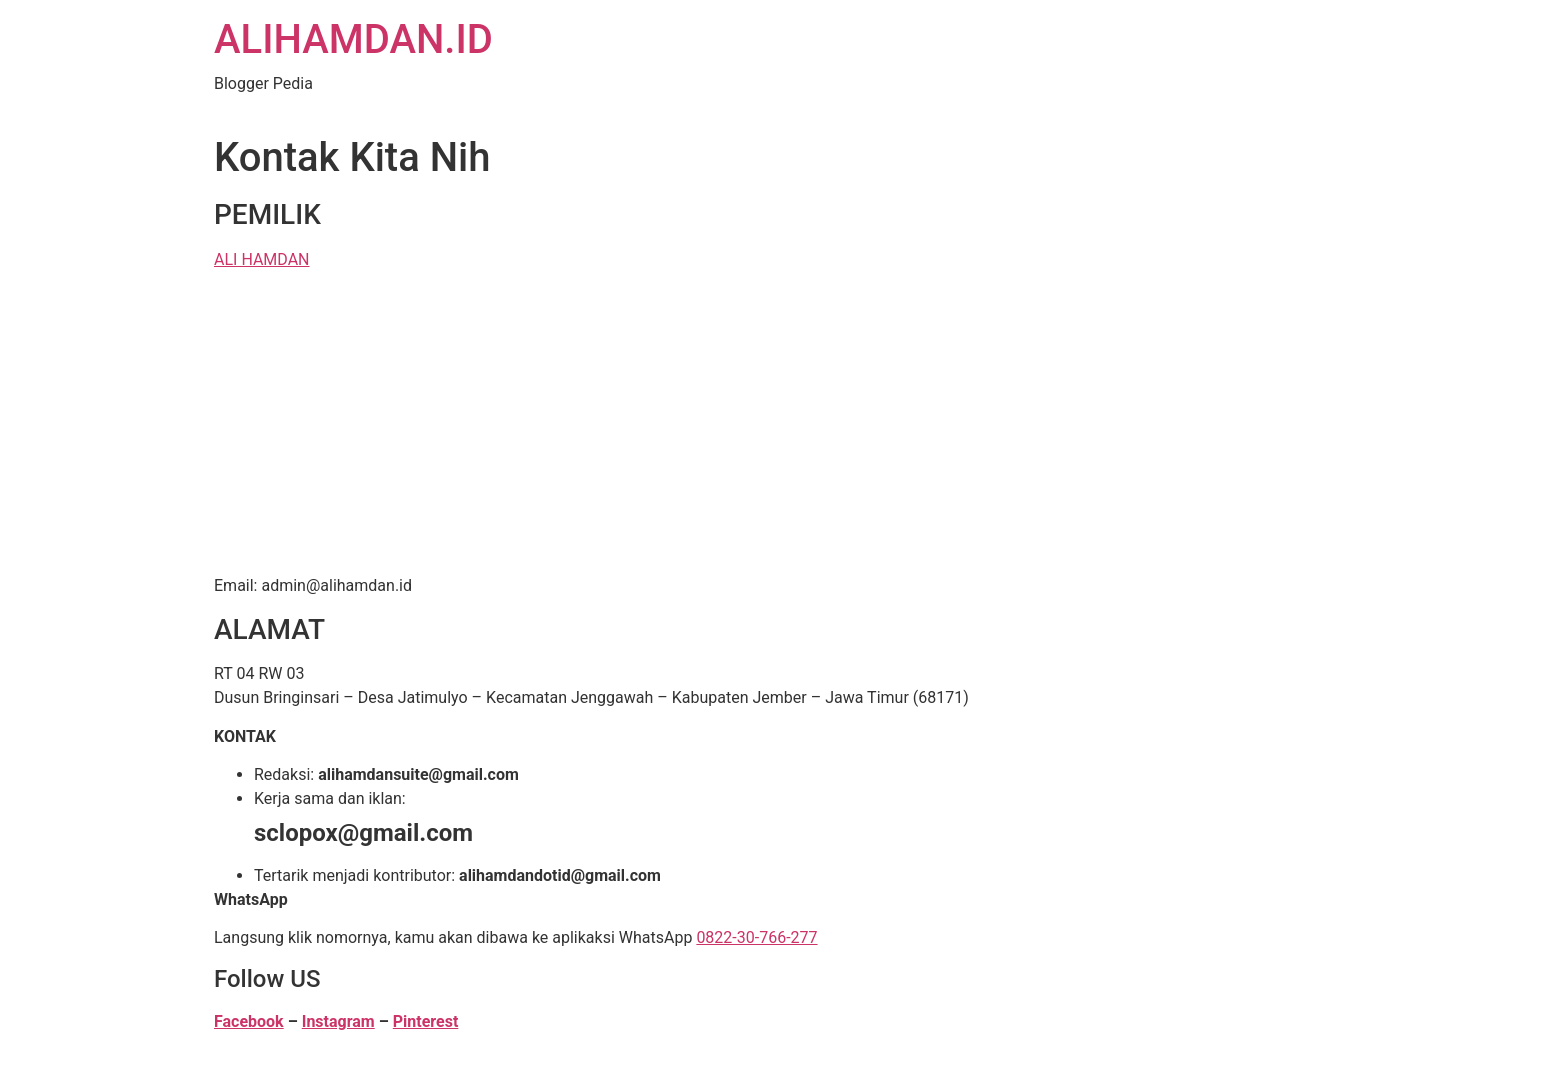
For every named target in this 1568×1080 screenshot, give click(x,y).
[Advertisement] (784, 426)
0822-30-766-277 (756, 937)
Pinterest (426, 1021)
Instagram (338, 1021)
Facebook (249, 1021)
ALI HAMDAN (262, 259)
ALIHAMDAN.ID (353, 39)
